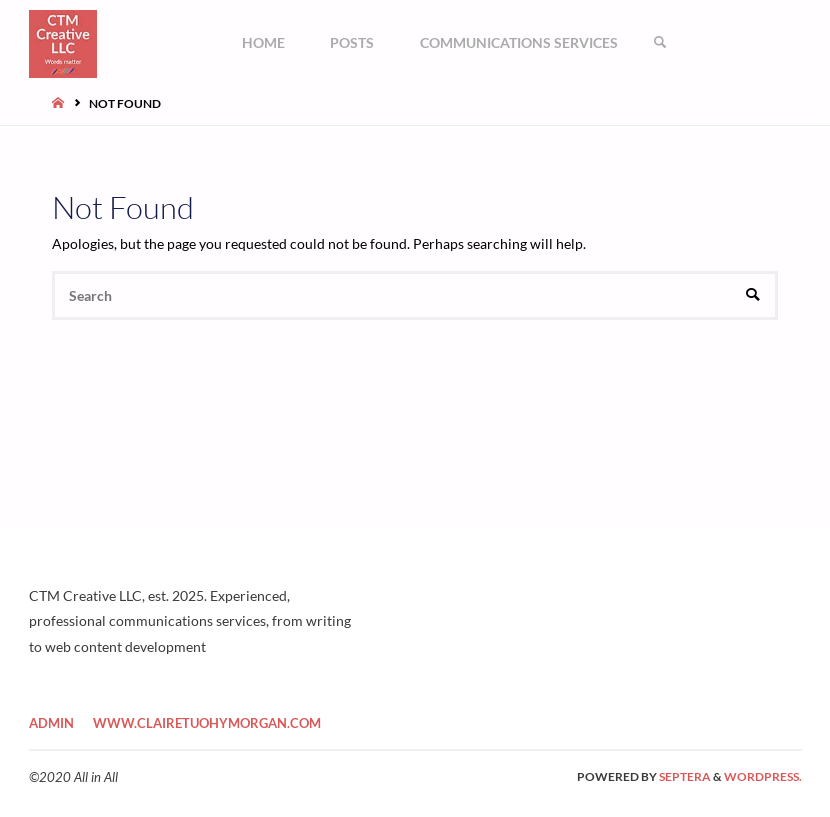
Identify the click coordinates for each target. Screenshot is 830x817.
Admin (51, 723)
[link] (659, 42)
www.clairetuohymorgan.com (207, 723)
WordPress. (763, 776)
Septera (684, 776)
